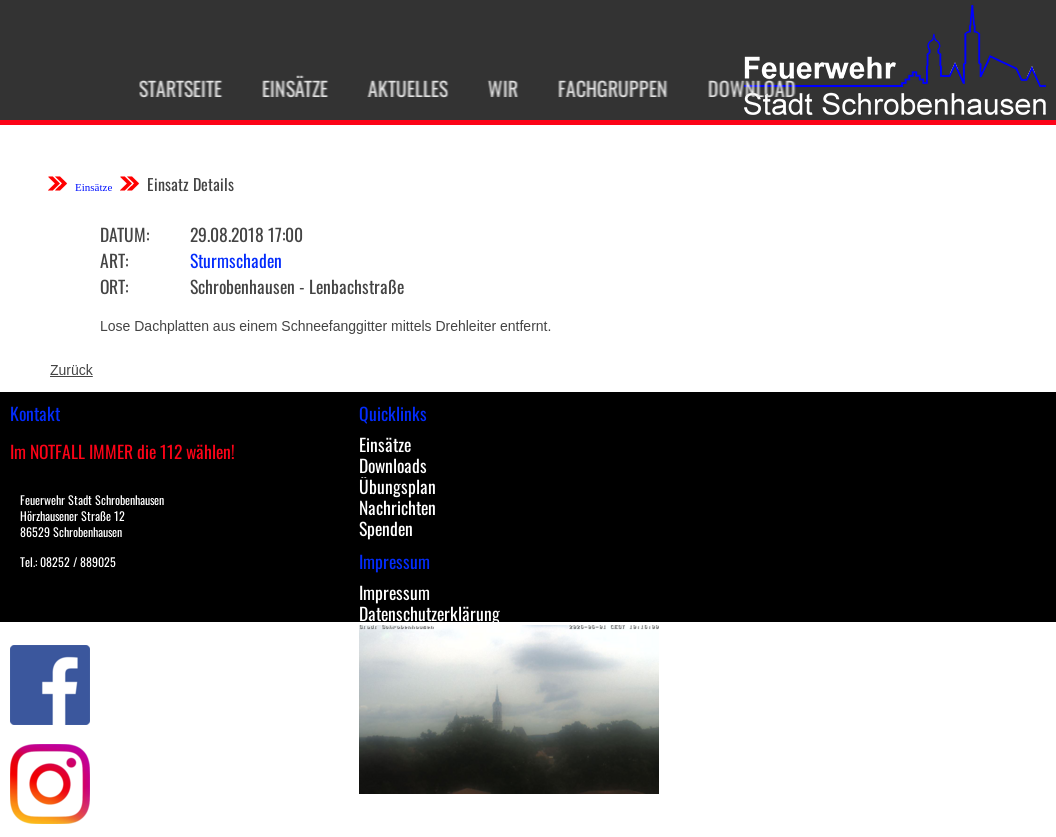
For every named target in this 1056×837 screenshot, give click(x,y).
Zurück (71, 370)
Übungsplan (397, 486)
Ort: (114, 286)
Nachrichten (397, 507)
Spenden (386, 528)
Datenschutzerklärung (429, 613)
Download (741, 88)
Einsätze (284, 88)
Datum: (124, 234)
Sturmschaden (236, 260)
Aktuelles (397, 88)
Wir (492, 88)
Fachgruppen (602, 88)
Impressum (394, 592)
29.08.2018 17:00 (246, 234)
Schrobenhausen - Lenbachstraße (297, 286)
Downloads (393, 465)
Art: (114, 260)
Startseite (169, 88)
